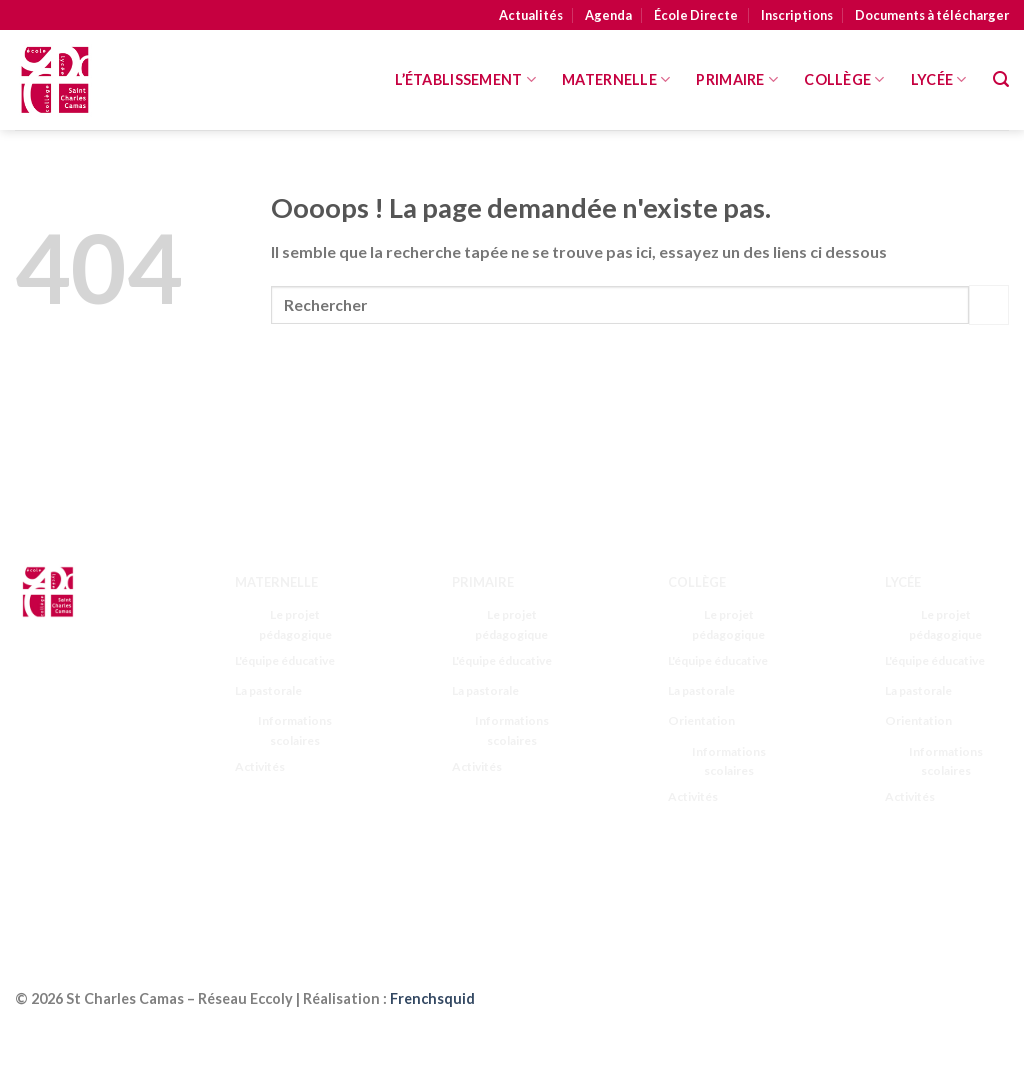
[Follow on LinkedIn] (37, 904)
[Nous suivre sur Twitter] (115, 878)
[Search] (1001, 79)
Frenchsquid (432, 998)
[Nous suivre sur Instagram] (76, 878)
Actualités (531, 15)
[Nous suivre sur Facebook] (37, 878)
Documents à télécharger (932, 15)
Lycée (939, 79)
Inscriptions (797, 15)
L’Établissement (465, 79)
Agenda (608, 15)
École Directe (696, 15)
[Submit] (989, 304)
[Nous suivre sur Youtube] (76, 904)
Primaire (737, 79)
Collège (844, 79)
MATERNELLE (616, 79)
